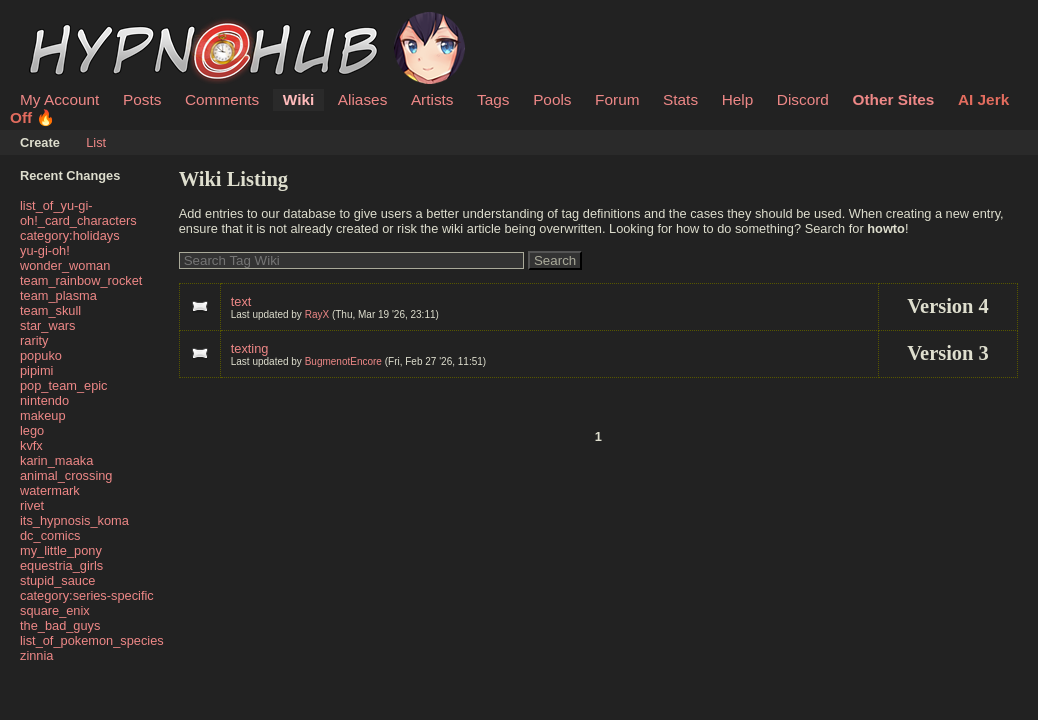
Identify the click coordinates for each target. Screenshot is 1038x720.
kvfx (31, 445)
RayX (317, 314)
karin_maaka (56, 460)
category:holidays (70, 235)
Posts (142, 99)
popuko (41, 355)
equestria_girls (61, 565)
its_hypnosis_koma (74, 520)
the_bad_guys (60, 625)
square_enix (55, 610)
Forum (617, 99)
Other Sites (893, 99)
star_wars (47, 325)
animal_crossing (66, 475)
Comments (222, 99)
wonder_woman (65, 265)
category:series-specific (87, 595)
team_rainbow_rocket (81, 280)
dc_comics (50, 535)
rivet (32, 505)
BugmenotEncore (343, 361)
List (96, 142)
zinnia (36, 655)
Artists (432, 99)
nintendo (44, 400)
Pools (552, 99)
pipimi (36, 370)
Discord (803, 99)
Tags (493, 99)
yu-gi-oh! (45, 250)
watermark (50, 490)
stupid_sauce (57, 580)
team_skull (50, 310)
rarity (34, 340)
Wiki (298, 99)
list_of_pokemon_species (92, 640)
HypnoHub (75, 23)
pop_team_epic (64, 385)
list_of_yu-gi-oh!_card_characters (78, 213)
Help (738, 99)
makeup (43, 415)
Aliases (363, 99)
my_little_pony (61, 550)
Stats (680, 99)
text (241, 301)
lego (32, 430)
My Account (59, 99)
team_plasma (58, 295)
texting (250, 348)
